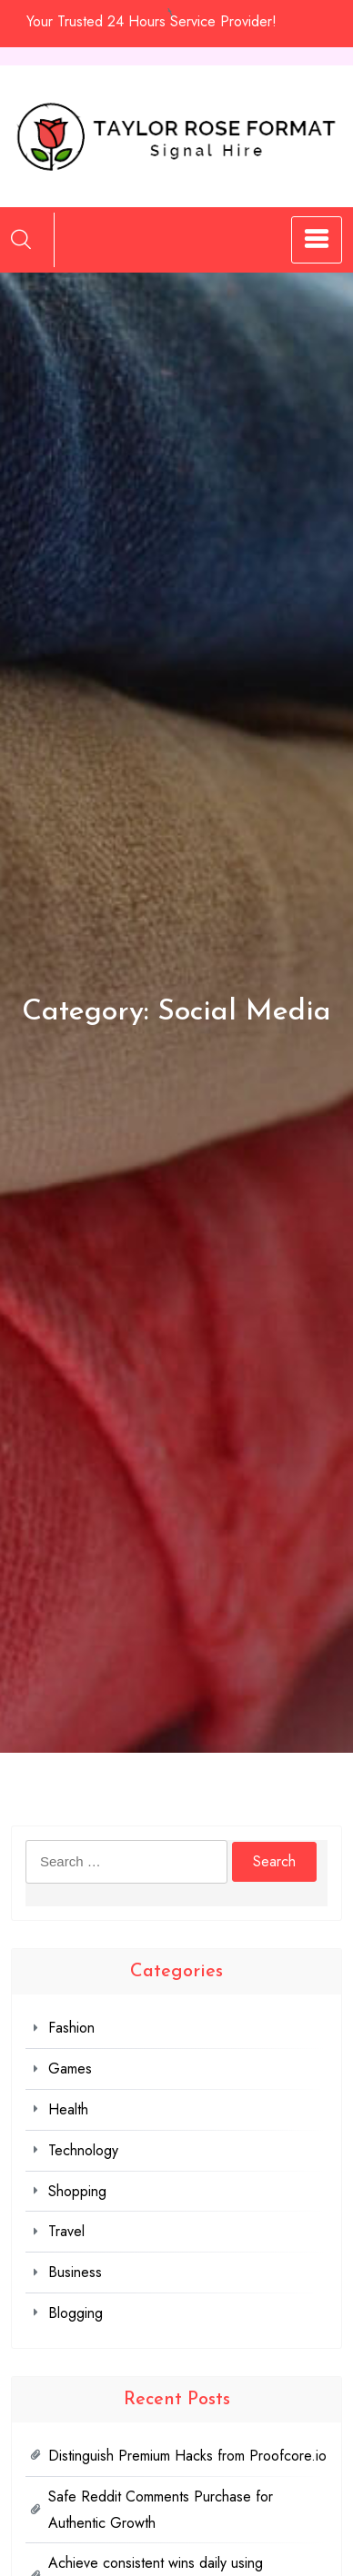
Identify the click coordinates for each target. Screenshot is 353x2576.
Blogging (75, 2312)
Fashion (71, 2027)
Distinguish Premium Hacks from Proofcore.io (187, 2455)
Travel (66, 2231)
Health (68, 2109)
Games (70, 2068)
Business (75, 2272)
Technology (83, 2150)
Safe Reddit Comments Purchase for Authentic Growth (160, 2509)
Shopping (77, 2191)
